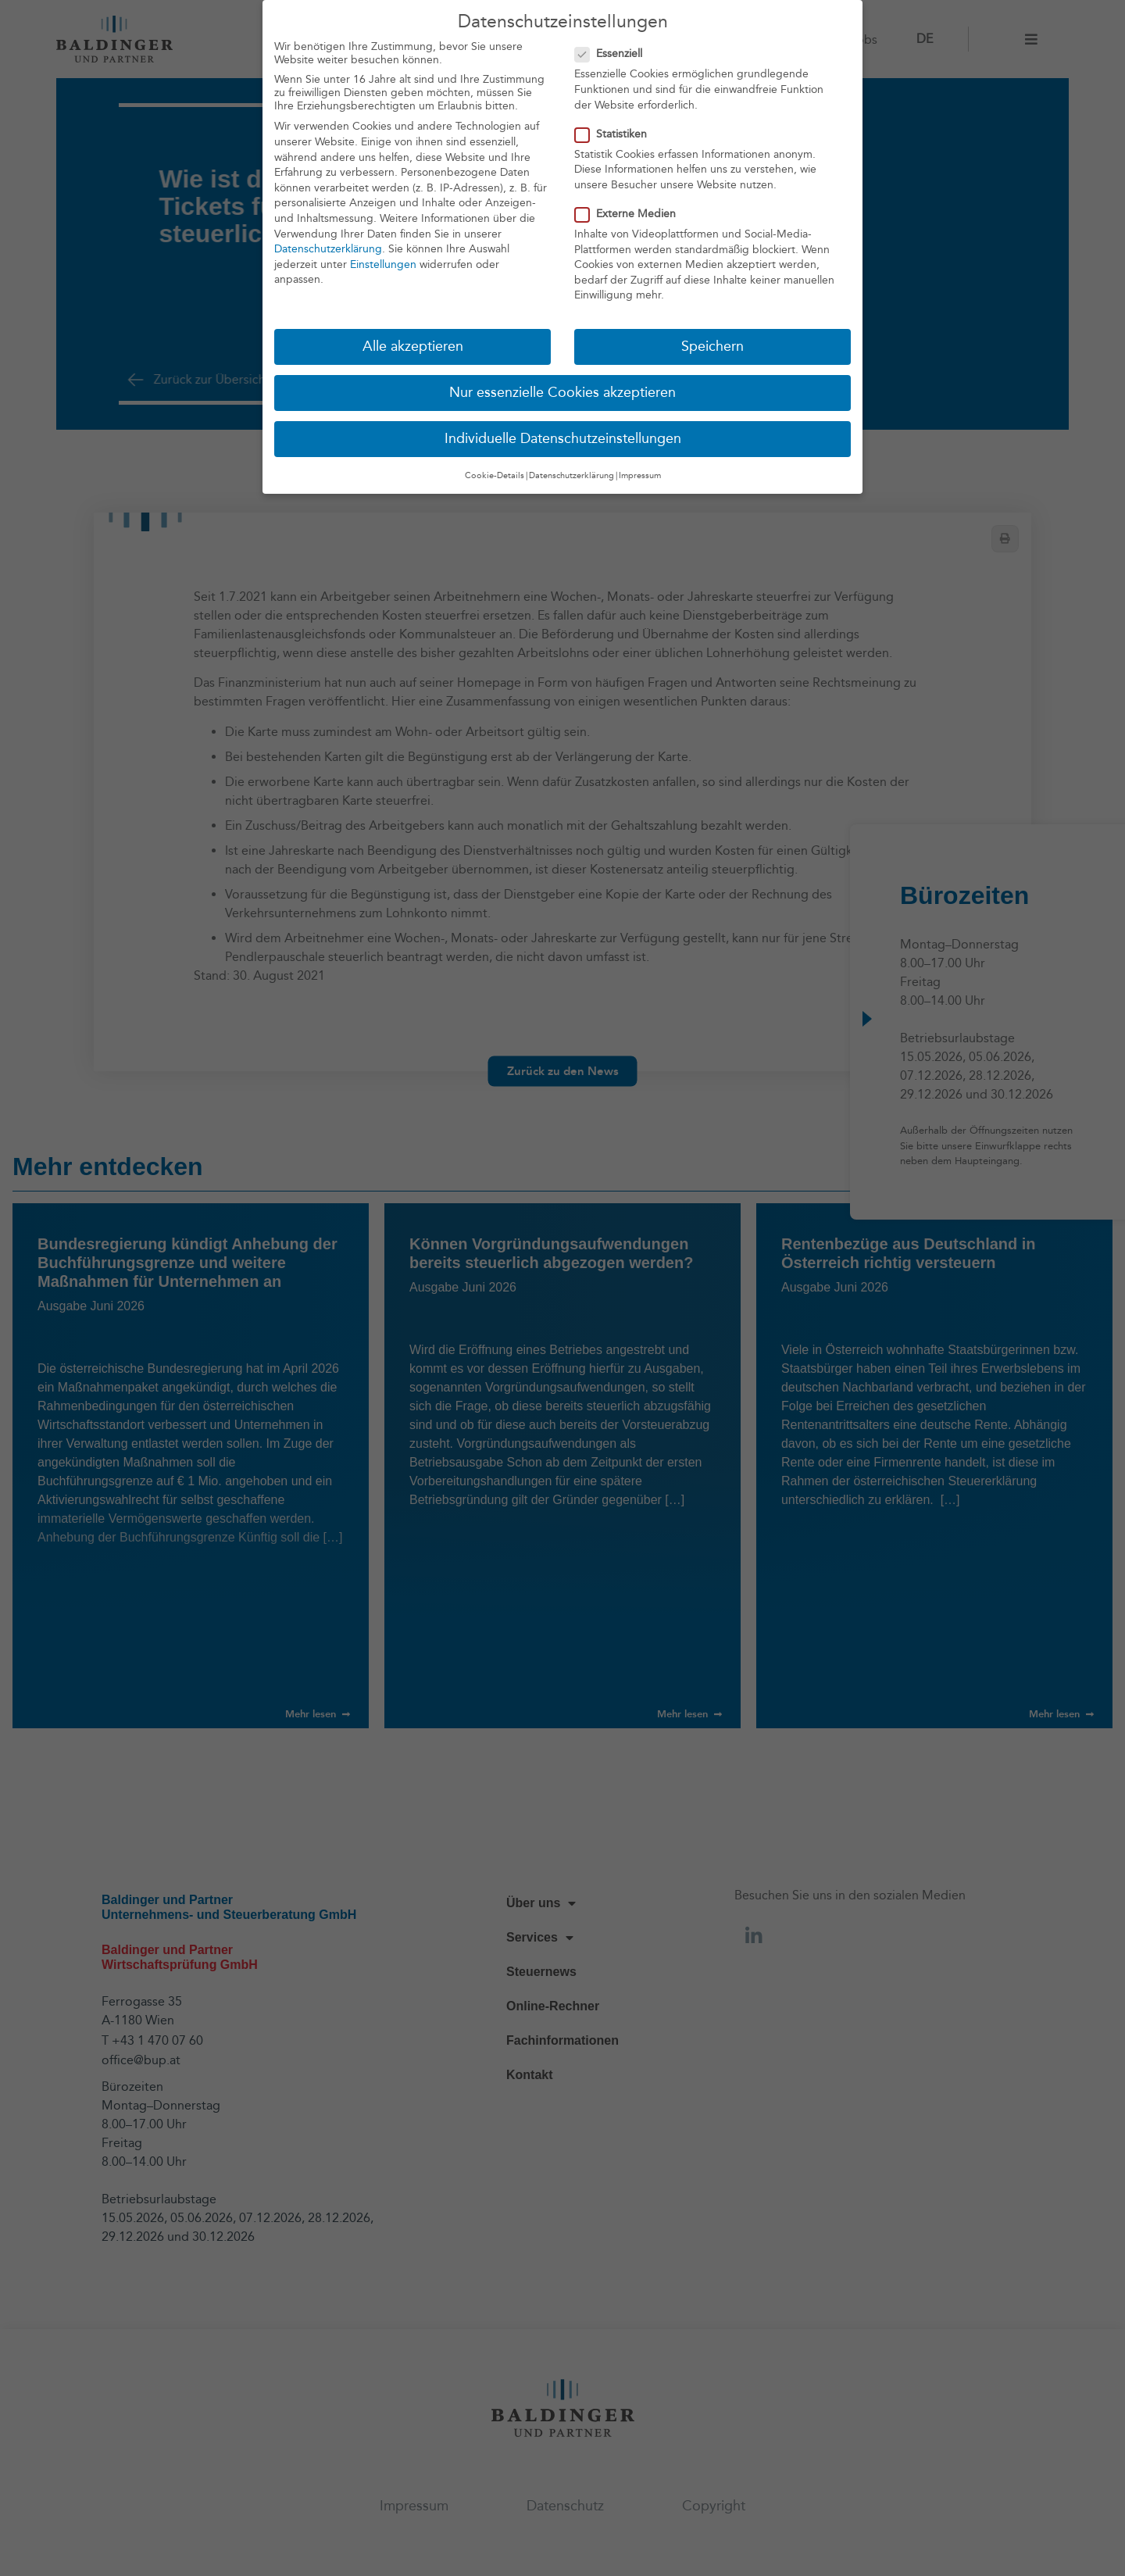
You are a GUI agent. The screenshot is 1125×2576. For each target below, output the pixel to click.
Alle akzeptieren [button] (412, 344)
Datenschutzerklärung (328, 246)
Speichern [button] (712, 344)
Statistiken (615, 131)
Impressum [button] (640, 472)
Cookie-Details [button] (494, 472)
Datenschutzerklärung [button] (571, 472)
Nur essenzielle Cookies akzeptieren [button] (562, 390)
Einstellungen (383, 261)
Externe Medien (630, 210)
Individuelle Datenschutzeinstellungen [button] (563, 436)
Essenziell (613, 51)
